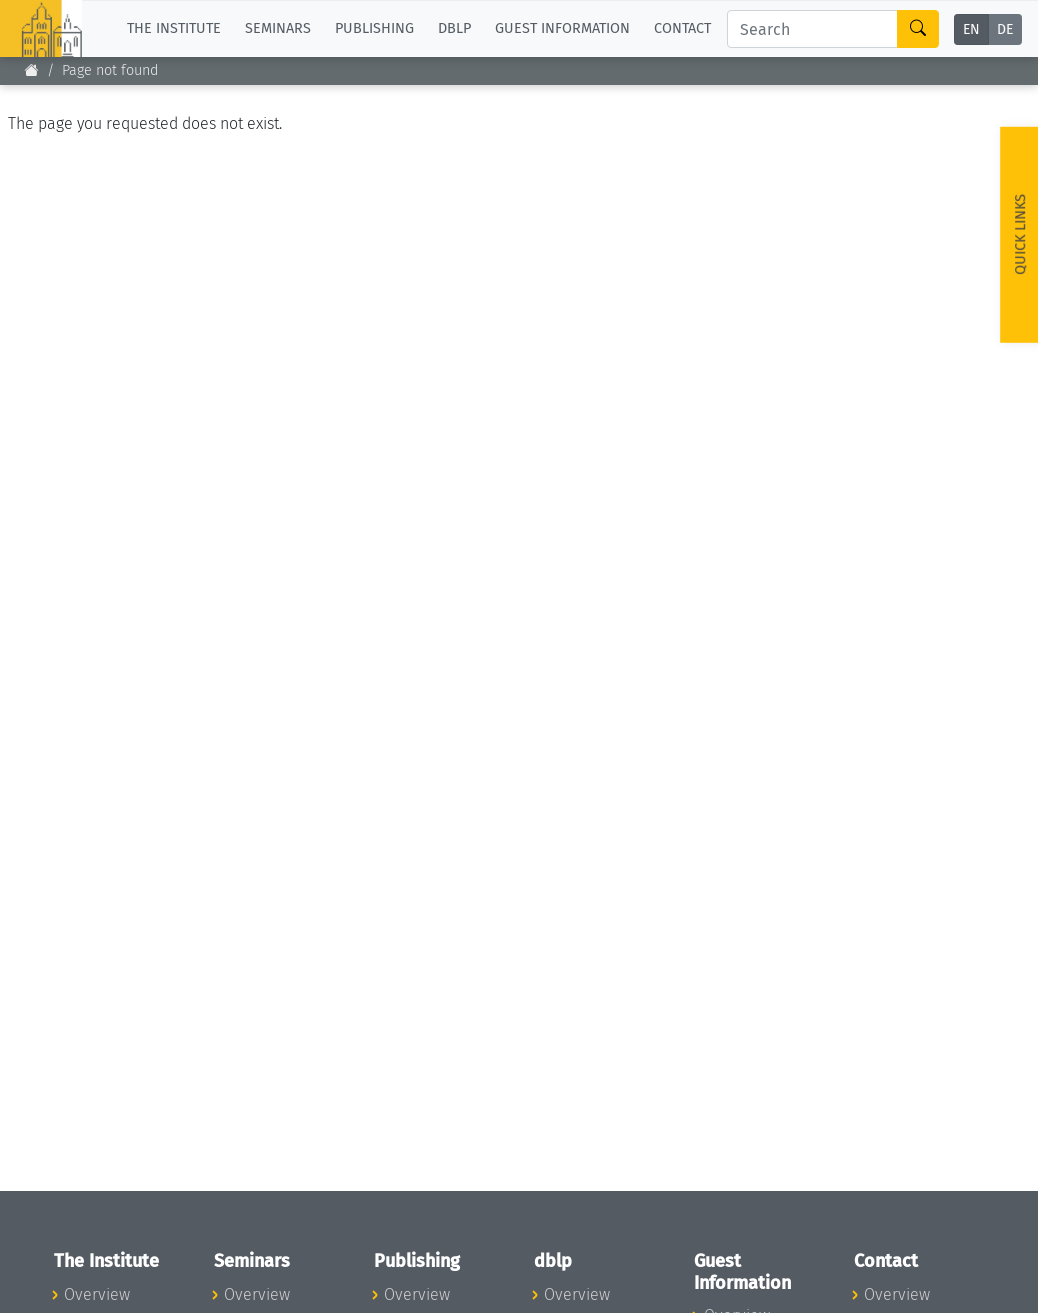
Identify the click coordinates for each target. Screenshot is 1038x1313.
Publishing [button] (374, 28)
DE (1005, 29)
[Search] (812, 29)
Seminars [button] (278, 28)
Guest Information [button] (562, 28)
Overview (97, 1294)
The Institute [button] (174, 28)
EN (971, 29)
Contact (682, 28)
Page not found (110, 70)
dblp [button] (454, 28)
